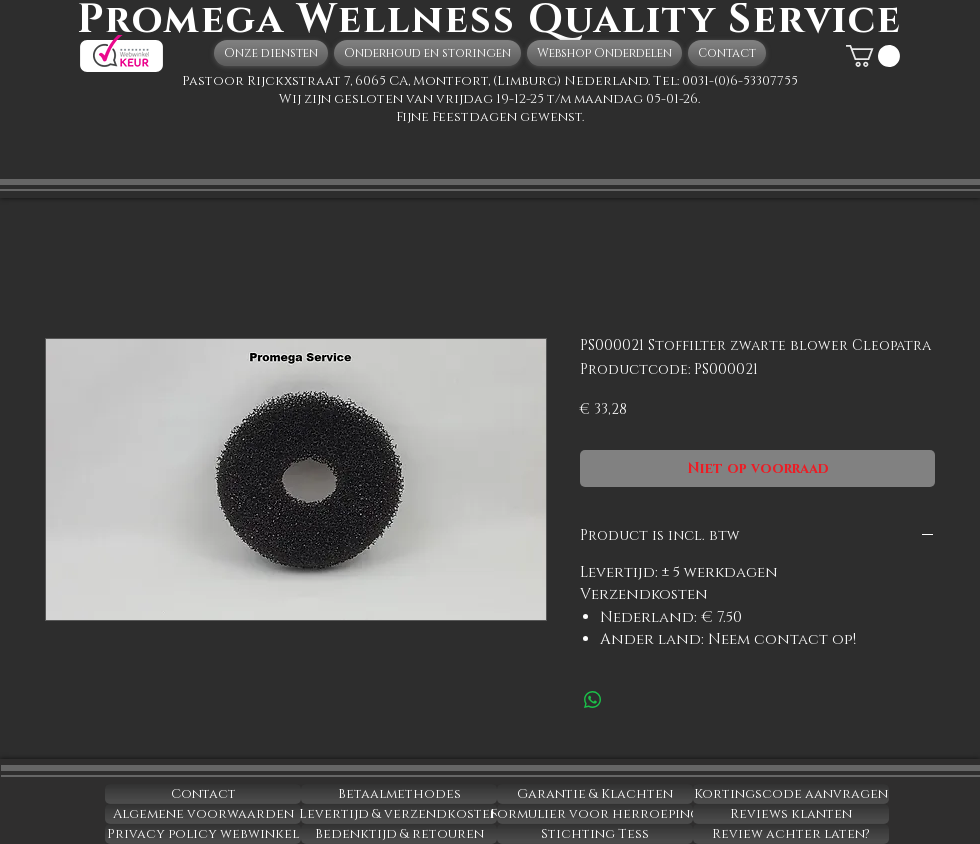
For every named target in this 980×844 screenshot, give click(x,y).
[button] (873, 56)
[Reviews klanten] (791, 814)
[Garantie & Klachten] (595, 794)
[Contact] (203, 794)
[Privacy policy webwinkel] (203, 834)
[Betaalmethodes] (399, 794)
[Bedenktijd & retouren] (399, 834)
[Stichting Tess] (595, 834)
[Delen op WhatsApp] (593, 700)
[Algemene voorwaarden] (203, 814)
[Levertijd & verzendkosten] (399, 814)
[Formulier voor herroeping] (595, 814)
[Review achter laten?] (791, 834)
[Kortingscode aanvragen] (791, 794)
